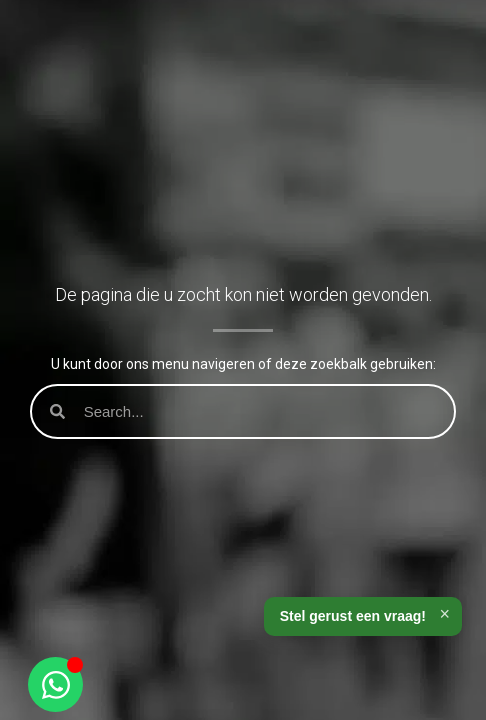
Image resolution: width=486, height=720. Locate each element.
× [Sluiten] (444, 614)
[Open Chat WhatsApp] (55, 684)
